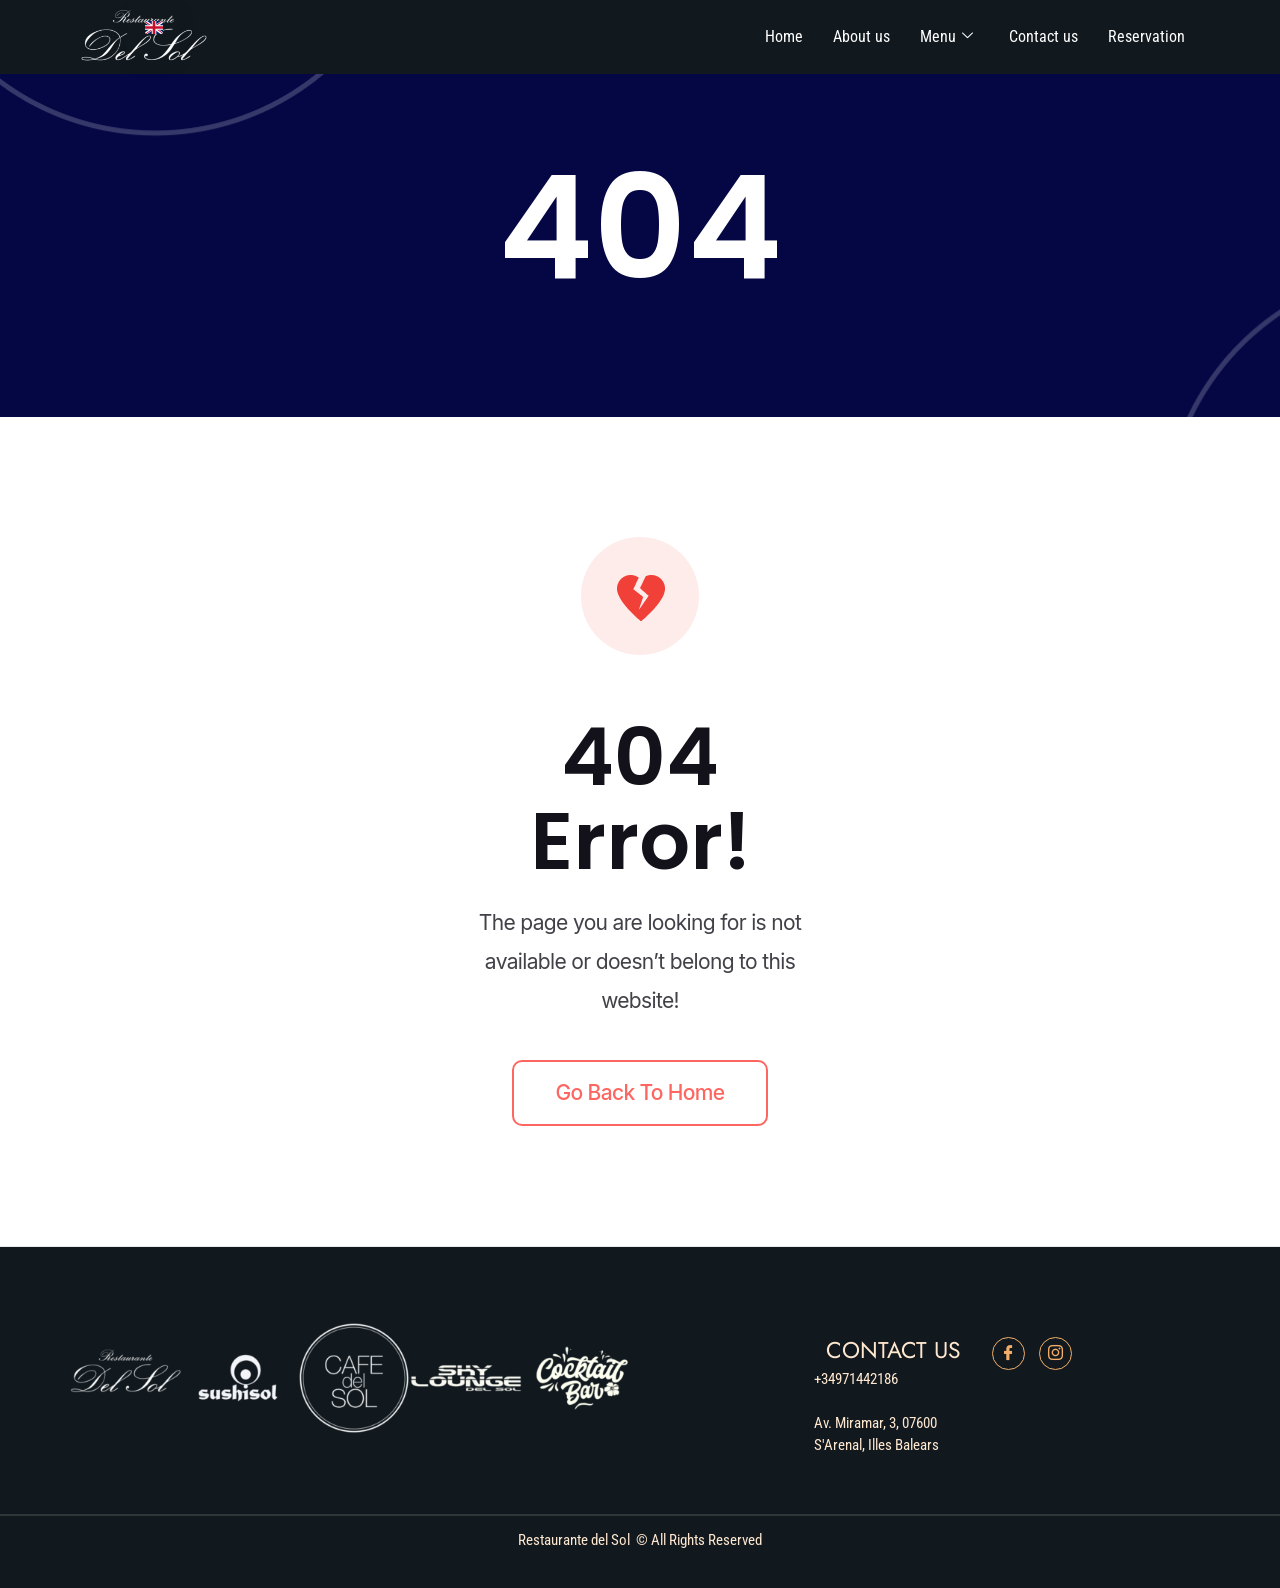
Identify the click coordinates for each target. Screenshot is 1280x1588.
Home (784, 36)
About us (861, 36)
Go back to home (640, 1092)
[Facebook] (1008, 1353)
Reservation (1146, 36)
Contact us (1043, 36)
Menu (946, 36)
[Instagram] (1055, 1353)
